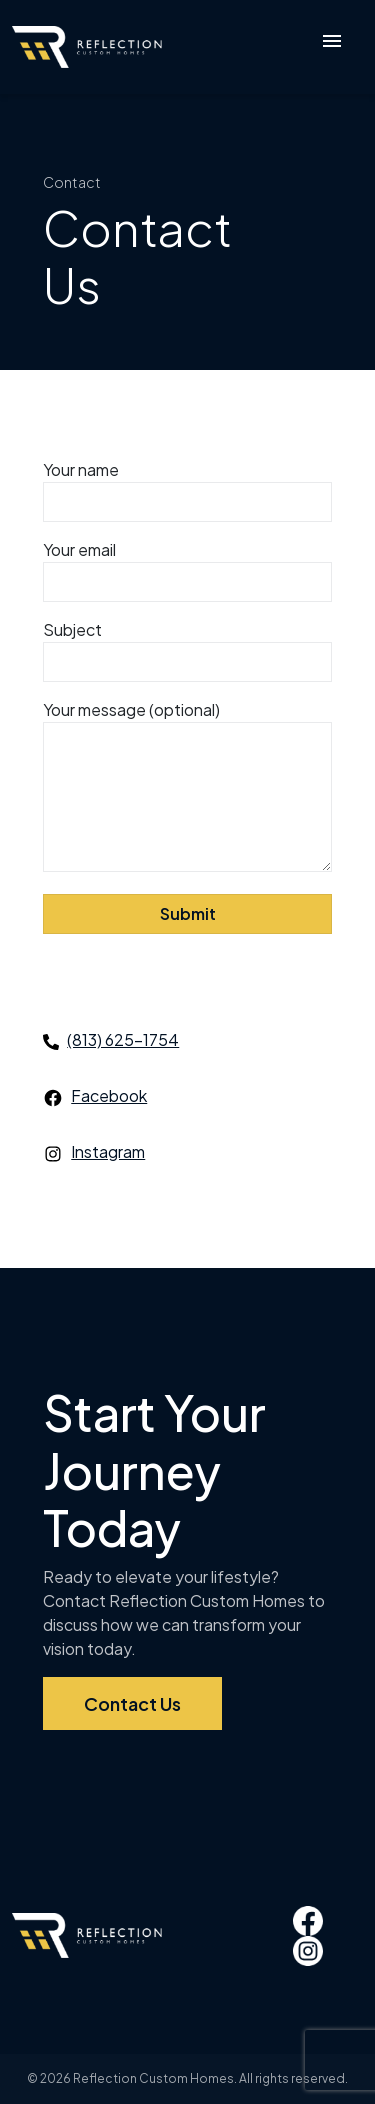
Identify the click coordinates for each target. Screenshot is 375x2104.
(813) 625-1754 (123, 1039)
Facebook (109, 1095)
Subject (187, 646)
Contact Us (132, 1703)
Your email (187, 566)
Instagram (108, 1151)
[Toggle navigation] (332, 47)
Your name (187, 486)
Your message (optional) (187, 787)
